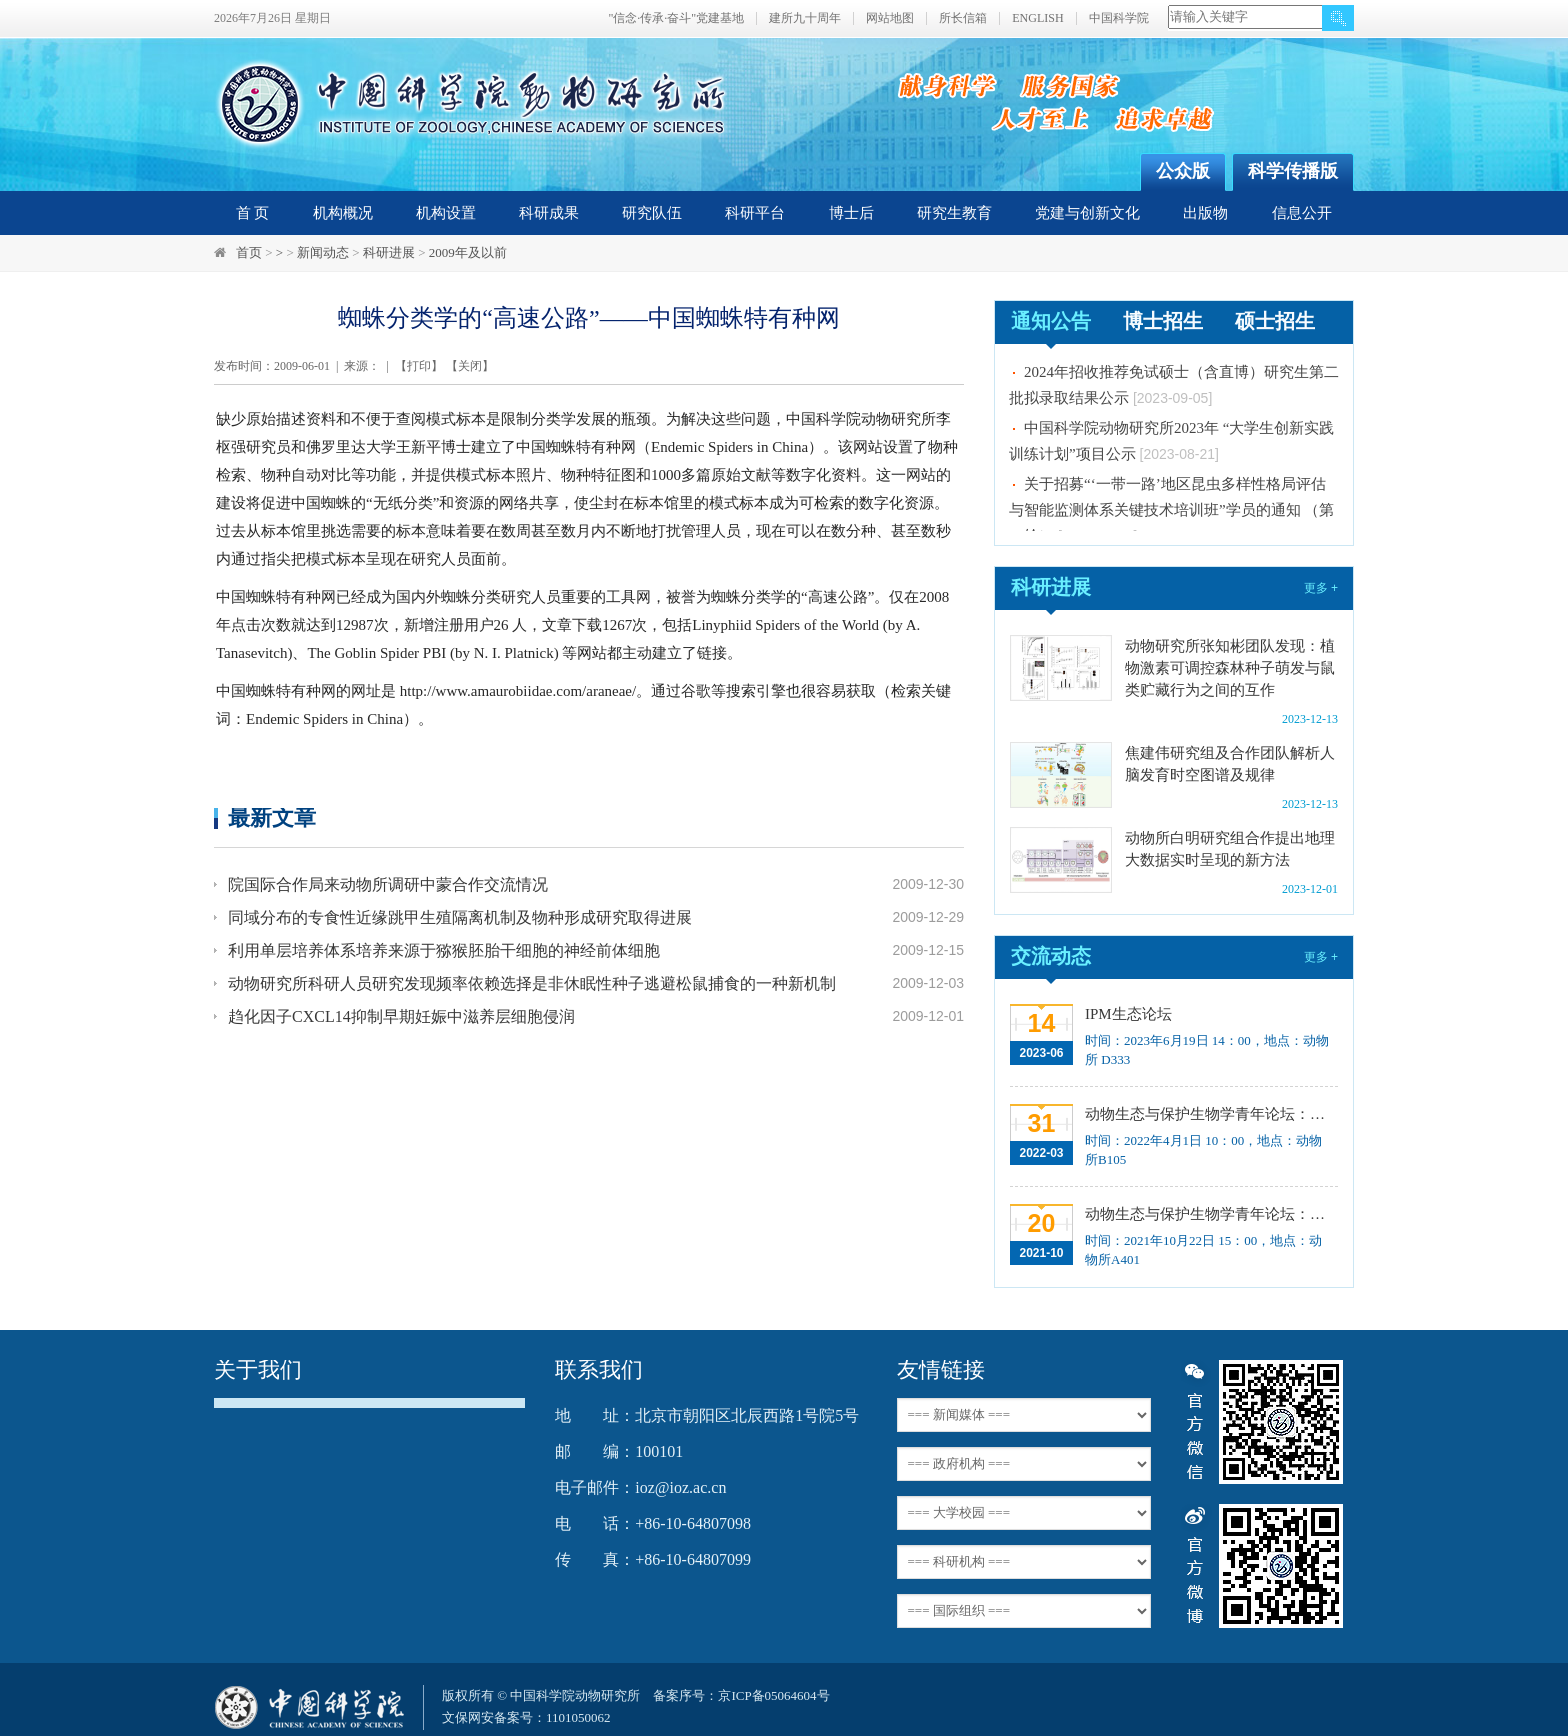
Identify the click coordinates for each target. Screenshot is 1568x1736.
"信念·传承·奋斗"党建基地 (676, 18)
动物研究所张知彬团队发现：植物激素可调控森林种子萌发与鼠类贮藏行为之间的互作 (1230, 668)
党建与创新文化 (1087, 213)
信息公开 (1302, 213)
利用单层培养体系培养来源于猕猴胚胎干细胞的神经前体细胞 (444, 950)
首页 (249, 252)
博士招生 (1163, 321)
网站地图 (890, 18)
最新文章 (272, 817)
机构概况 (343, 213)
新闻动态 (323, 252)
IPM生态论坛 (1128, 1014)
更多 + (1321, 588)
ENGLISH (1037, 18)
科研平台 (755, 213)
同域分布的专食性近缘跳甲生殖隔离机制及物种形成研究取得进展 (460, 917)
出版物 (1205, 213)
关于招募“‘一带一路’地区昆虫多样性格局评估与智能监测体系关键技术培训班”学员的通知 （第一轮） (1171, 515)
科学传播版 (1293, 171)
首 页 (253, 213)
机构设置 (446, 213)
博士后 (851, 213)
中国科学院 (1119, 18)
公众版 (1183, 171)
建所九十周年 (805, 18)
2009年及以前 (468, 252)
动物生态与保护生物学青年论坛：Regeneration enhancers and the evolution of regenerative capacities (1209, 1114)
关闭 (470, 366)
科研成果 (549, 213)
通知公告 (1051, 321)
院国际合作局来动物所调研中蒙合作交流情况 (388, 884)
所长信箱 (963, 18)
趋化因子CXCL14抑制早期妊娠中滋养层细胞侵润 (401, 1016)
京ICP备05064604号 (773, 1695)
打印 (419, 366)
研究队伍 (652, 213)
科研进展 (389, 252)
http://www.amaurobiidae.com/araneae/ (518, 691)
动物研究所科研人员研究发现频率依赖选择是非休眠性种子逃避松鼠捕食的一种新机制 (532, 983)
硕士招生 (1275, 321)
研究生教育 (954, 213)
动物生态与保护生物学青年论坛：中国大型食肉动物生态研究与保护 (1209, 1214)
